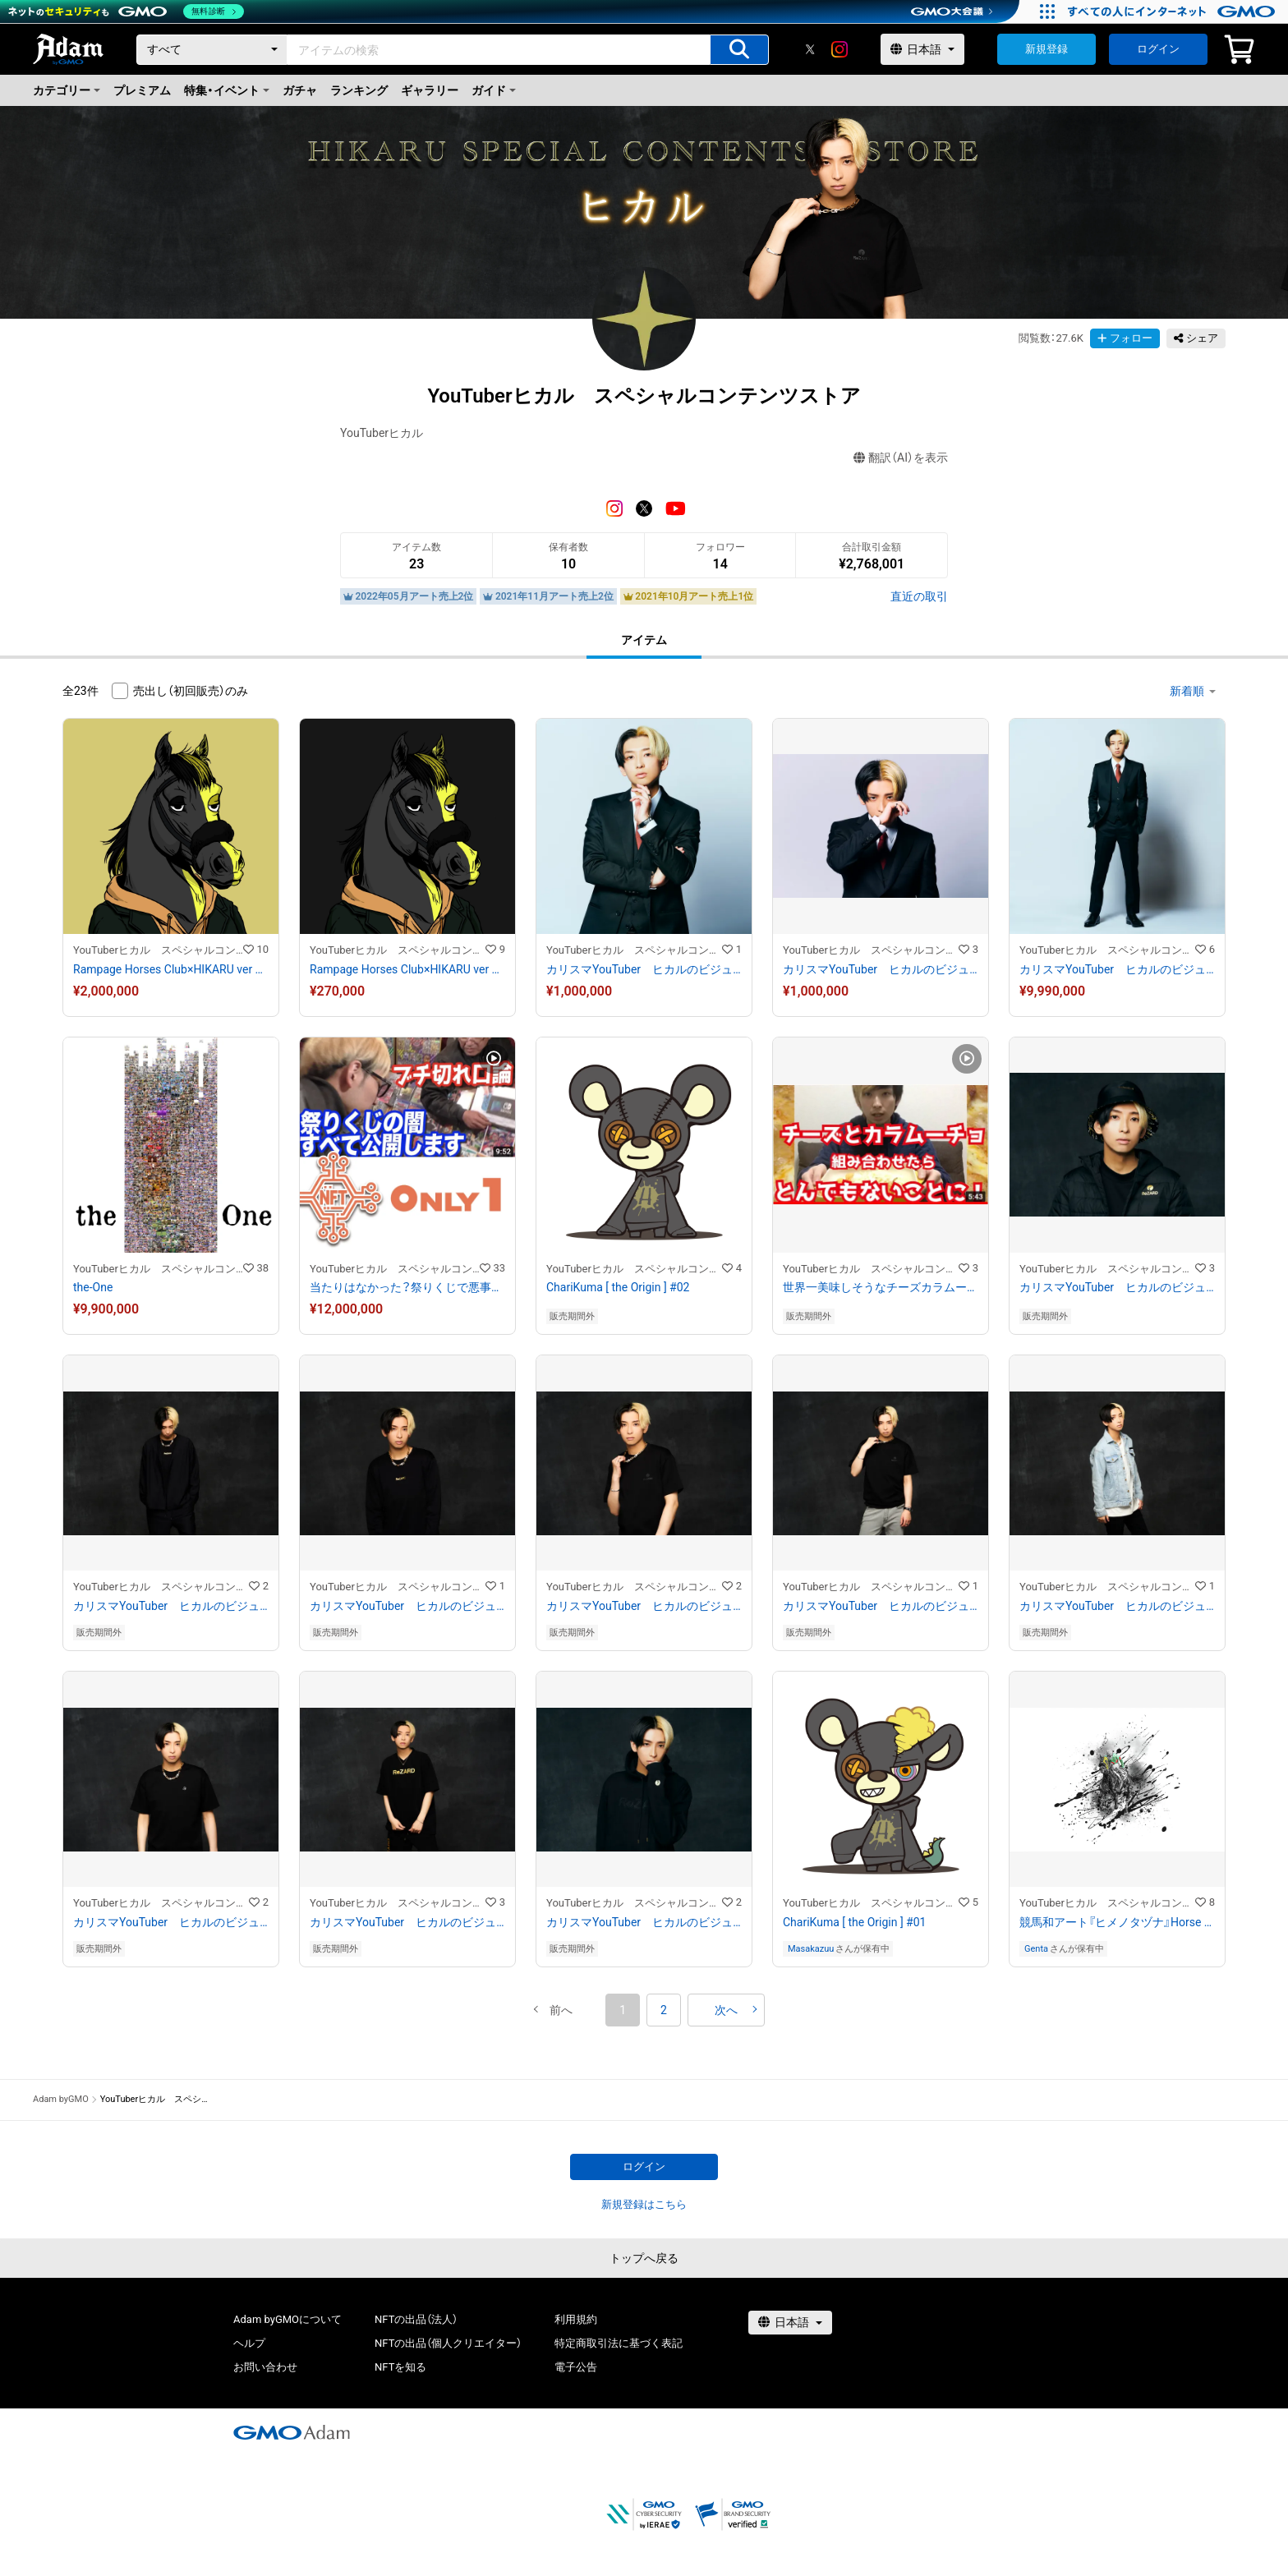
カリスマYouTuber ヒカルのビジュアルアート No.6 (644, 1922)
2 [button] (663, 2010)
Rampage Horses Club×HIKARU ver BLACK (407, 969)
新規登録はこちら (644, 2204)
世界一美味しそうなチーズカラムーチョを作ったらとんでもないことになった (880, 1287)
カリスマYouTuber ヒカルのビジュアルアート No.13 (171, 1605)
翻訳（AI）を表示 (900, 458)
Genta (1036, 1948)
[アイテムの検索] (739, 49)
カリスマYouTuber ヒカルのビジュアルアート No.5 (880, 969)
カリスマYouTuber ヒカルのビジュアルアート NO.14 (1117, 1287)
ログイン (1158, 49)
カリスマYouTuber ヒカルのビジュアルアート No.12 (407, 1605)
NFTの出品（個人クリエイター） (448, 2343)
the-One (93, 1287)
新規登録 (1046, 49)
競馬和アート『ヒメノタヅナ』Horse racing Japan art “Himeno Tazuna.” (1117, 1922)
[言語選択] (922, 49)
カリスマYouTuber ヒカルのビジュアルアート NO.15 (1117, 969)
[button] (561, 2010)
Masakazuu (811, 1948)
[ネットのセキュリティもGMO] (126, 11)
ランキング (359, 90)
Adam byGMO (61, 2099)
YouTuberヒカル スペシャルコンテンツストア (158, 950)
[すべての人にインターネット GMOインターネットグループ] (1173, 11)
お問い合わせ (265, 2367)
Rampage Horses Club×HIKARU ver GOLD (171, 969)
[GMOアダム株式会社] (291, 2432)
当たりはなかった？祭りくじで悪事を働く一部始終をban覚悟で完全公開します (407, 1287)
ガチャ (300, 90)
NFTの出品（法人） (416, 2319)
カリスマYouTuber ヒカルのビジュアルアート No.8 (171, 1922)
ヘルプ (249, 2343)
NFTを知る (400, 2367)
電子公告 (575, 2367)
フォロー (1124, 338)
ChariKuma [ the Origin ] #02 (617, 1287)
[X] (810, 49)
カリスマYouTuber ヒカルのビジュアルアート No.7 (407, 1922)
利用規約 (575, 2319)
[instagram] (839, 49)
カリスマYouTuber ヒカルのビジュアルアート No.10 (880, 1605)
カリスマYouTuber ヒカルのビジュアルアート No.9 (1117, 1605)
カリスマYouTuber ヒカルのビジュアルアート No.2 (644, 969)
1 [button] (622, 2010)
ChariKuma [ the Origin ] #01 (854, 1922)
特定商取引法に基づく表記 (618, 2343)
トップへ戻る (644, 2258)
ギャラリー (429, 90)
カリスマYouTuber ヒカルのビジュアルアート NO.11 (644, 1605)
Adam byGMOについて (287, 2319)
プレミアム (142, 90)
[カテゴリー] (212, 49)
